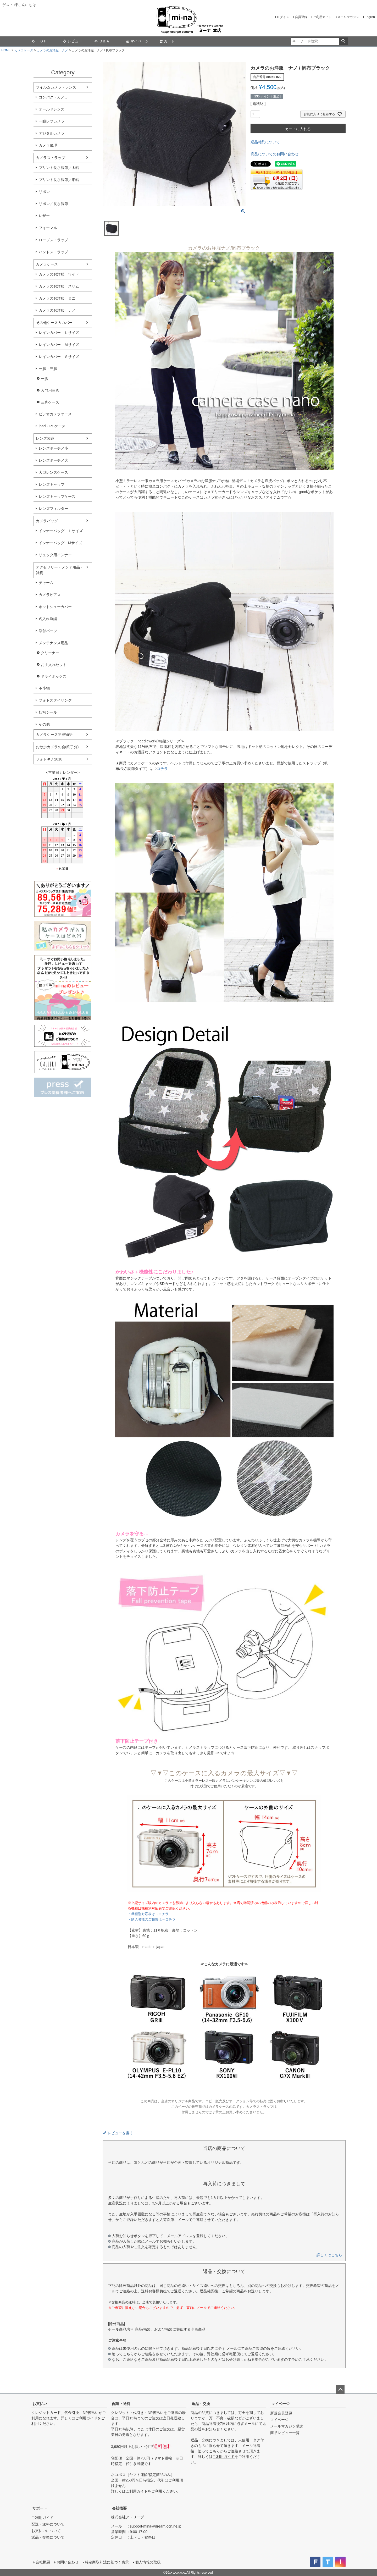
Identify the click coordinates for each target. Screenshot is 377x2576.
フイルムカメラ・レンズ (56, 87)
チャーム (46, 583)
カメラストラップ (50, 158)
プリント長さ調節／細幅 (59, 180)
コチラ (162, 768)
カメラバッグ (47, 521)
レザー (44, 216)
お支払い (39, 2404)
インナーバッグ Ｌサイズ (61, 531)
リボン (44, 192)
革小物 (44, 688)
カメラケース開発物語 (54, 734)
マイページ (137, 41)
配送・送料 (121, 2404)
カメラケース (23, 50)
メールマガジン (348, 17)
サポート (39, 2508)
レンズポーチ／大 (53, 460)
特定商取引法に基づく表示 (107, 2562)
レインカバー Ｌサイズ (59, 332)
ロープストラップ (53, 240)
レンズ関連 (45, 438)
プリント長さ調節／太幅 (59, 168)
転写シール (48, 712)
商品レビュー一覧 (285, 2433)
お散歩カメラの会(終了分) (57, 747)
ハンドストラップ (53, 252)
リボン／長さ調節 (53, 204)
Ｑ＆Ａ (102, 41)
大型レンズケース (53, 472)
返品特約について (265, 142)
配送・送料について (47, 2524)
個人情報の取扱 (148, 2562)
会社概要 (119, 2508)
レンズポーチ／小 (53, 448)
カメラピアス (50, 595)
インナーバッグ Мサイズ (60, 543)
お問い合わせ (68, 2562)
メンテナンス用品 (53, 643)
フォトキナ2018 (49, 759)
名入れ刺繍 (48, 619)
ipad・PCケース (52, 426)
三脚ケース (50, 402)
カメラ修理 (48, 145)
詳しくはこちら (329, 2255)
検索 (343, 41)
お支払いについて (46, 2531)
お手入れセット (53, 665)
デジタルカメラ (51, 133)
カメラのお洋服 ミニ (57, 298)
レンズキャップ (51, 484)
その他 (44, 724)
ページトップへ (340, 2389)
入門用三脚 (50, 390)
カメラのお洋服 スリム (59, 286)
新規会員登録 (281, 2413)
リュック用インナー (55, 555)
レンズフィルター (53, 508)
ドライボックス (53, 676)
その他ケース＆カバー (54, 323)
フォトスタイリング (55, 700)
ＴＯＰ (39, 41)
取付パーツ (48, 631)
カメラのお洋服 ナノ (52, 50)
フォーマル (48, 228)
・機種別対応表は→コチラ (148, 1914)
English (370, 17)
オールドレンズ (51, 109)
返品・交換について (47, 2537)
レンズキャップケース (57, 496)
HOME (6, 50)
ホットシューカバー (55, 607)
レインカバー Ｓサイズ (59, 357)
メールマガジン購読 (286, 2426)
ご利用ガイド (322, 17)
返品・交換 (201, 2404)
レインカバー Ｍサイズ (59, 345)
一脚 (44, 379)
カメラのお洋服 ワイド (59, 274)
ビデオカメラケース (55, 414)
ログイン (283, 17)
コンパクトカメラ (53, 97)
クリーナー (50, 653)
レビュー (72, 41)
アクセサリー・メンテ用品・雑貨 (60, 570)
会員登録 (301, 17)
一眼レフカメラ (51, 121)
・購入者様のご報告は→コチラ (151, 1919)
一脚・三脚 (48, 369)
